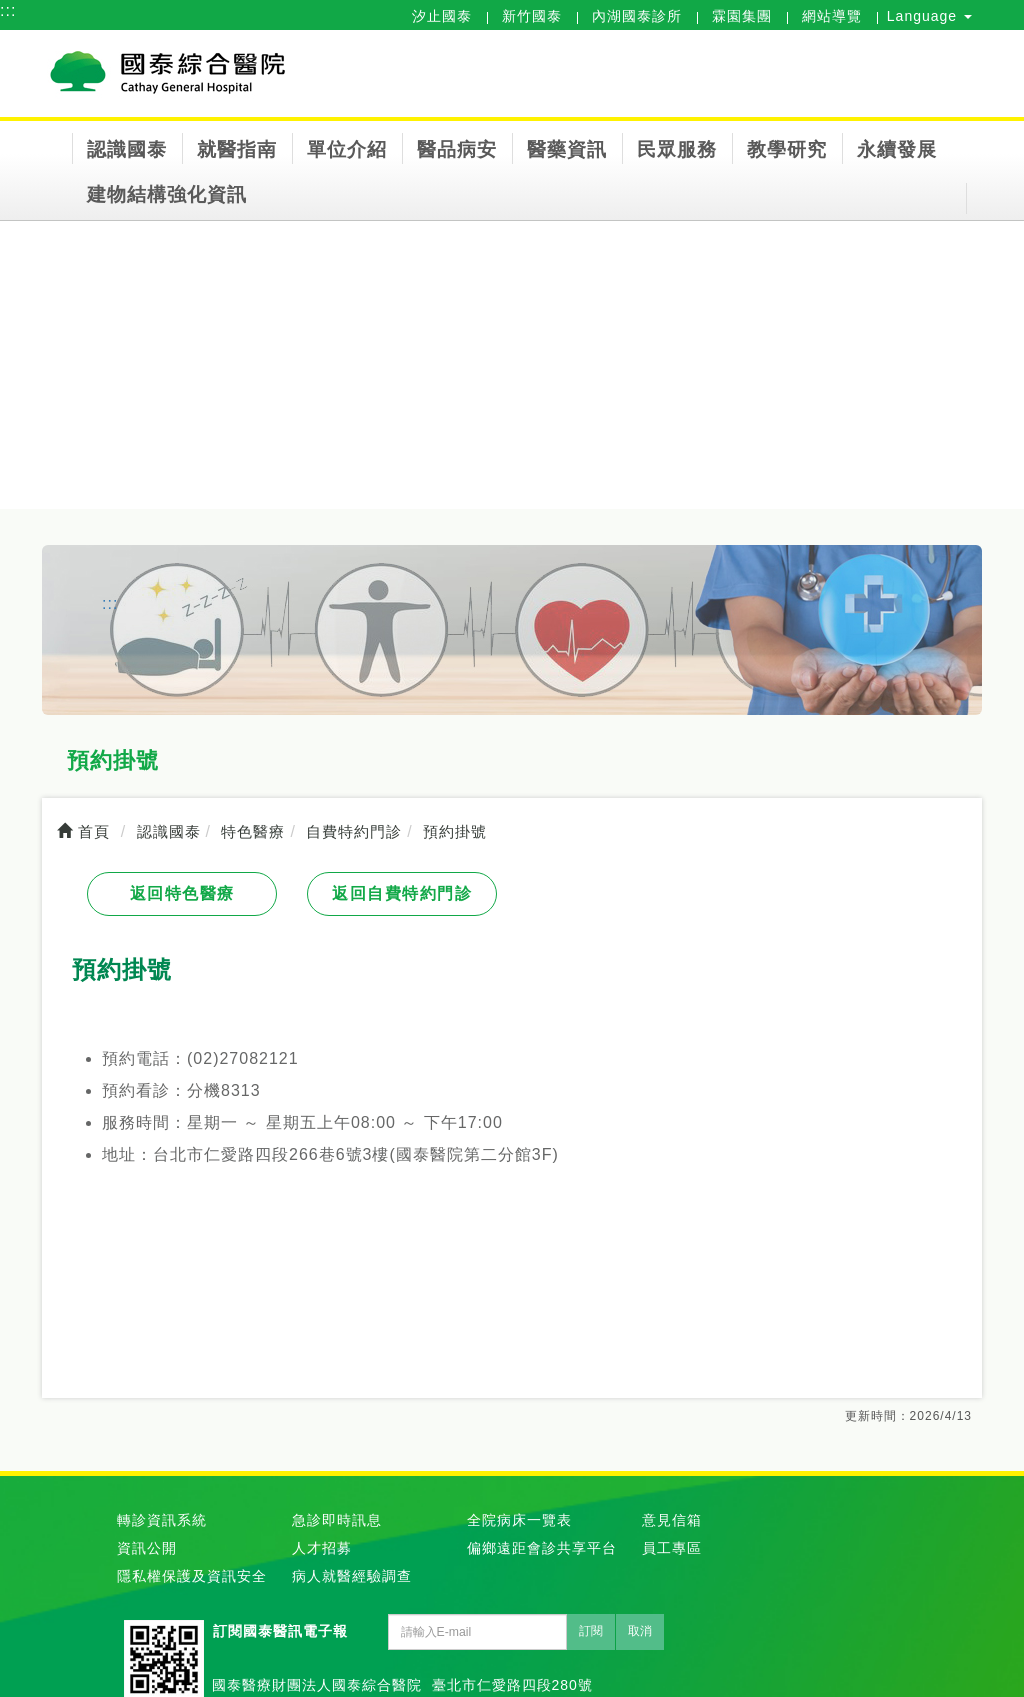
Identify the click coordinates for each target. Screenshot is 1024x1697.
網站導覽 (832, 16)
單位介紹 (347, 149)
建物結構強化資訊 (167, 194)
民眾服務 (677, 149)
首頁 (83, 831)
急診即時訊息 (337, 1520)
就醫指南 (237, 149)
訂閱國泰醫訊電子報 (280, 1631)
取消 (640, 1631)
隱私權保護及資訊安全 (192, 1576)
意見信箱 (672, 1520)
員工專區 (672, 1548)
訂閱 (591, 1631)
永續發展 (897, 149)
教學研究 (787, 149)
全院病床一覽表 (519, 1520)
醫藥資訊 (567, 149)
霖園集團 (742, 16)
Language (929, 16)
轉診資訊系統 (162, 1520)
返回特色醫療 (182, 893)
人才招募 (322, 1548)
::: (8, 10)
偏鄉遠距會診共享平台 (542, 1548)
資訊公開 (147, 1548)
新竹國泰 (532, 16)
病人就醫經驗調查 (352, 1576)
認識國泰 (127, 149)
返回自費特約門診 (402, 893)
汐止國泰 (442, 16)
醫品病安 (457, 149)
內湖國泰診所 (637, 16)
